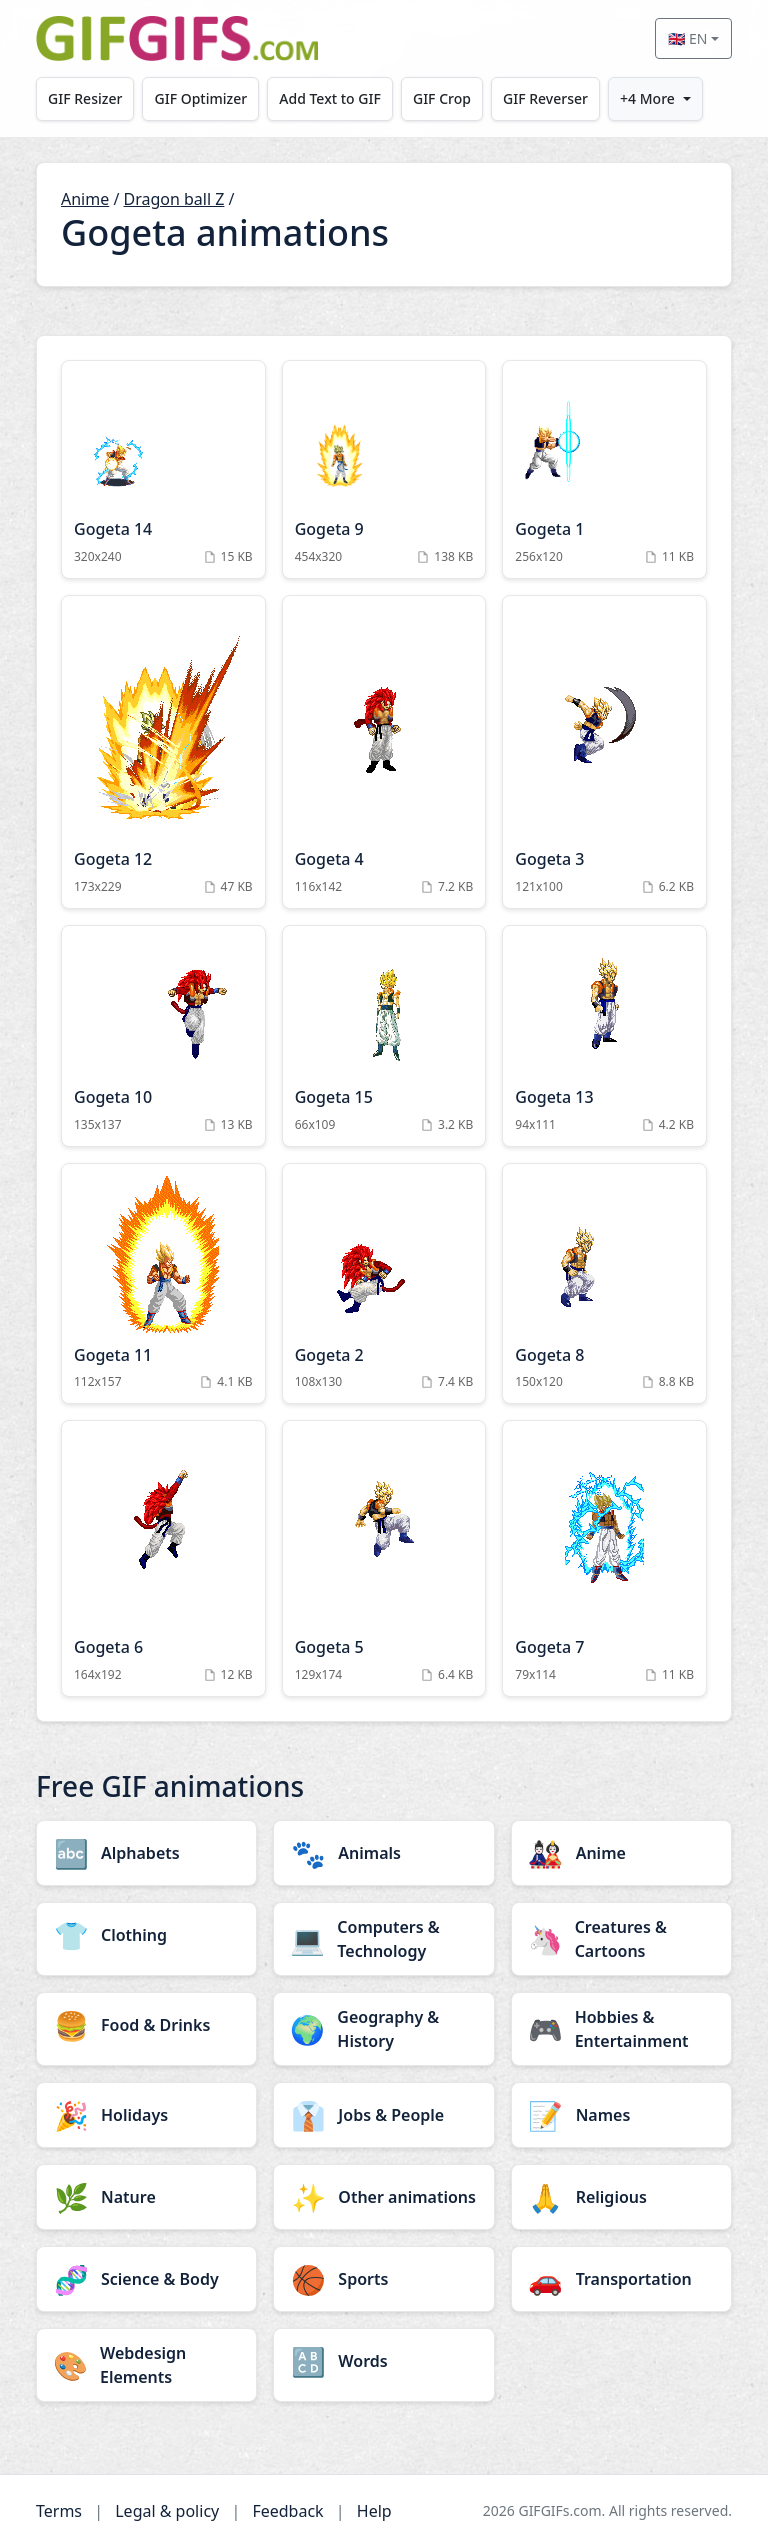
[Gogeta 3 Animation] (604, 752)
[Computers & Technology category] (383, 1939)
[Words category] (383, 2361)
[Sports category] (383, 2279)
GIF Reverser (546, 98)
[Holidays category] (146, 2115)
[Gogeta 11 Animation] (163, 1284)
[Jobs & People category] (383, 2115)
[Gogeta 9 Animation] (384, 469)
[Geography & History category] (383, 2029)
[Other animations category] (383, 2197)
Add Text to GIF (331, 98)
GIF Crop (443, 98)
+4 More (648, 98)
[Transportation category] (621, 2279)
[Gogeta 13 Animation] (604, 1036)
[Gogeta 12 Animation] (163, 752)
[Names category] (621, 2115)
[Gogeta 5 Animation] (384, 1558)
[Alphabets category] (146, 1853)
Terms (59, 2511)
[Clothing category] (146, 1935)
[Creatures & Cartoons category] (621, 1939)
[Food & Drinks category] (146, 2025)
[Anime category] (621, 1853)
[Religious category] (621, 2197)
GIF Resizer (85, 98)
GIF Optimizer (201, 98)
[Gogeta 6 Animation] (163, 1558)
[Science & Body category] (146, 2279)
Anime (85, 199)
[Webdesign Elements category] (146, 2365)
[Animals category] (383, 1853)
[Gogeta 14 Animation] (163, 469)
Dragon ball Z (174, 199)
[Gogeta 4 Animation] (384, 752)
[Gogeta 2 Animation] (384, 1284)
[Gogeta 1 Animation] (604, 469)
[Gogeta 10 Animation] (163, 1036)
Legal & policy (167, 2511)
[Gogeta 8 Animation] (604, 1284)
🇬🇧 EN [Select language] (687, 38)
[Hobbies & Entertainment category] (621, 2029)
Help (374, 2511)
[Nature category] (146, 2197)
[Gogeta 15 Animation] (384, 1036)
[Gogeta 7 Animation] (604, 1558)
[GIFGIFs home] (177, 38)
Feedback (287, 2511)
